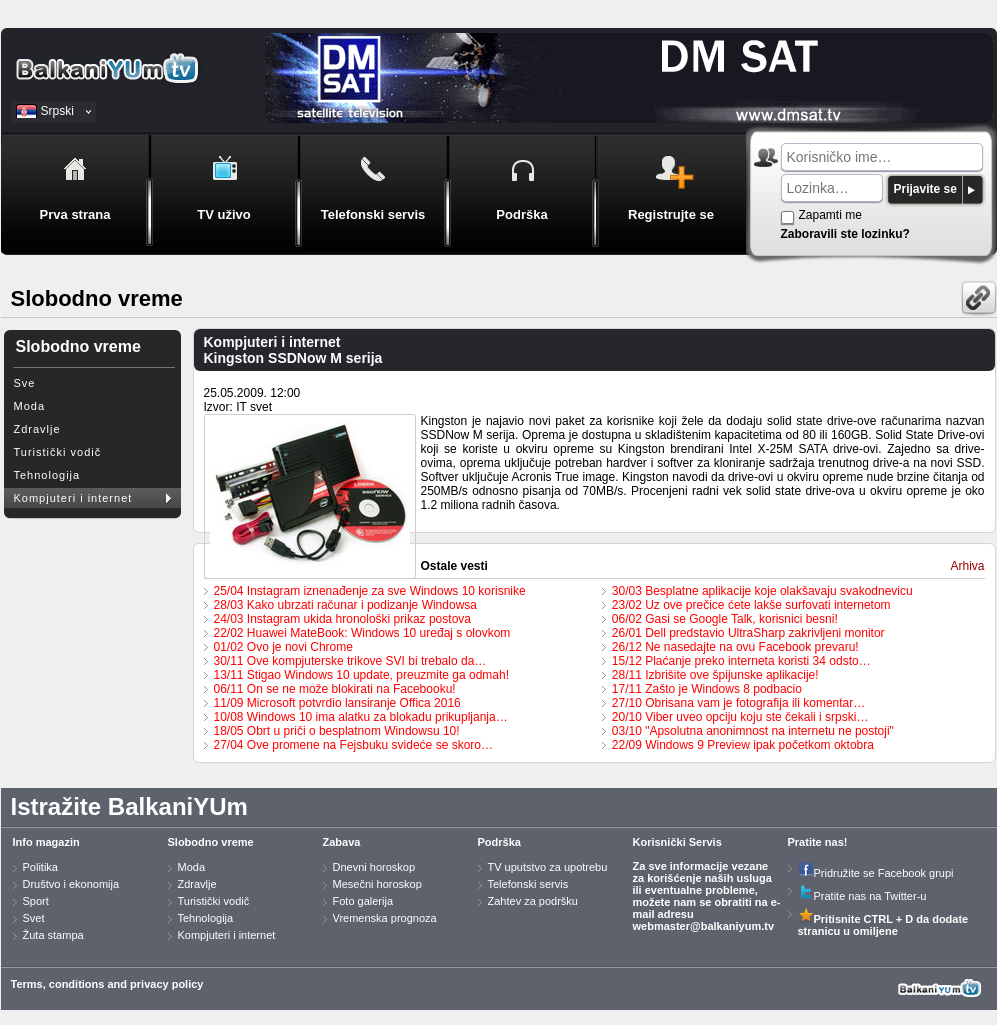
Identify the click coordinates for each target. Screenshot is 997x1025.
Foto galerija (363, 901)
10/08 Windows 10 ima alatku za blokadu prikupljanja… (361, 717)
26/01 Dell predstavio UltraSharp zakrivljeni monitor (748, 633)
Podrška (499, 842)
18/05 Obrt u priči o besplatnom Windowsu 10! (337, 731)
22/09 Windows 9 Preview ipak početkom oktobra (743, 745)
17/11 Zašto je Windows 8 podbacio (707, 689)
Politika (40, 867)
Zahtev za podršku (533, 901)
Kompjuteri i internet (73, 498)
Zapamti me (830, 215)
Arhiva (967, 566)
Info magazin (46, 842)
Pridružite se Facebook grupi (876, 873)
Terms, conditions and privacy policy (107, 984)
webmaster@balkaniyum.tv (704, 926)
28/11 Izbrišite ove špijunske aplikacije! (715, 675)
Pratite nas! (818, 842)
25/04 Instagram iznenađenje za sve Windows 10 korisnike (370, 591)
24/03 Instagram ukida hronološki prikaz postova (342, 619)
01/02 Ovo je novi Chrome (283, 647)
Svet (34, 918)
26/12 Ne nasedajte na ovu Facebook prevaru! (735, 647)
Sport (36, 901)
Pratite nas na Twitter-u (862, 896)
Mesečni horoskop (377, 884)
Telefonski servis (528, 884)
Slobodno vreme (211, 842)
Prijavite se (925, 189)
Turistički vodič (58, 452)
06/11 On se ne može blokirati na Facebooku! (335, 689)
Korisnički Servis (677, 842)
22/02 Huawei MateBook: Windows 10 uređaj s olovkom (362, 633)
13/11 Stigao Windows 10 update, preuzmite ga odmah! (362, 675)
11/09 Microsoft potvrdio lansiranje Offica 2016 (337, 703)
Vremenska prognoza (385, 918)
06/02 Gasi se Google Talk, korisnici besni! (725, 619)
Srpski (57, 111)
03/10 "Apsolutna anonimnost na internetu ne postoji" (753, 731)
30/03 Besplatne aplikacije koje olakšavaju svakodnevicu (762, 591)
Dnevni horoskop (374, 867)
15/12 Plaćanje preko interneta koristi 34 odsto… (741, 661)
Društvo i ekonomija (71, 884)
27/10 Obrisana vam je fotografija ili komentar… (738, 703)
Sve (25, 383)
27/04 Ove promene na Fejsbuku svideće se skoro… (353, 745)
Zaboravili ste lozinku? (845, 234)
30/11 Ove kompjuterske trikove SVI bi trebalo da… (350, 661)
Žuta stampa (53, 935)
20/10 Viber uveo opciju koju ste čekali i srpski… (740, 717)
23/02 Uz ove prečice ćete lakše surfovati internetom (751, 605)
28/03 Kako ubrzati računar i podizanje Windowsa (345, 605)
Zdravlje (37, 429)
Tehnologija (47, 475)
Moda (30, 406)
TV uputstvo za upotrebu (548, 867)
